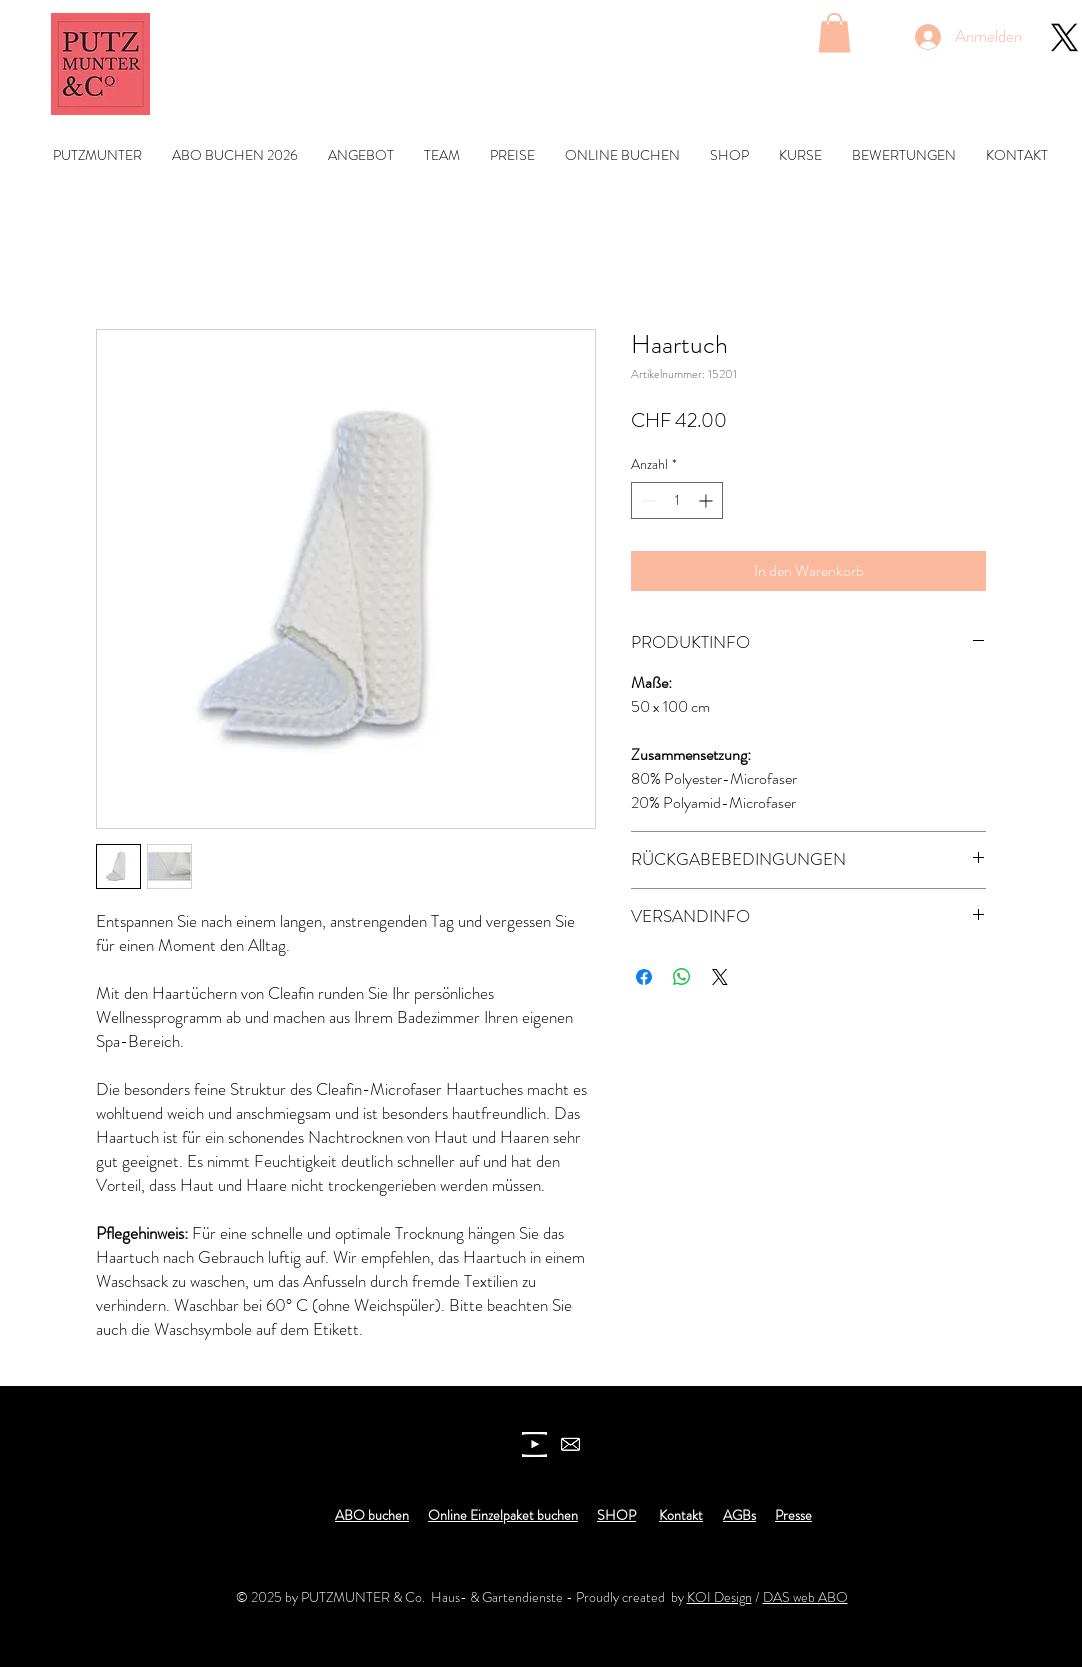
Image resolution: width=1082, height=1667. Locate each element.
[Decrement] (646, 500)
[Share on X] (720, 977)
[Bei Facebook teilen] (644, 977)
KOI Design (719, 1597)
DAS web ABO (805, 1597)
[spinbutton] (677, 500)
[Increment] (707, 500)
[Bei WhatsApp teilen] (682, 977)
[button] (834, 32)
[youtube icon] (534, 1444)
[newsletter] (570, 1444)
